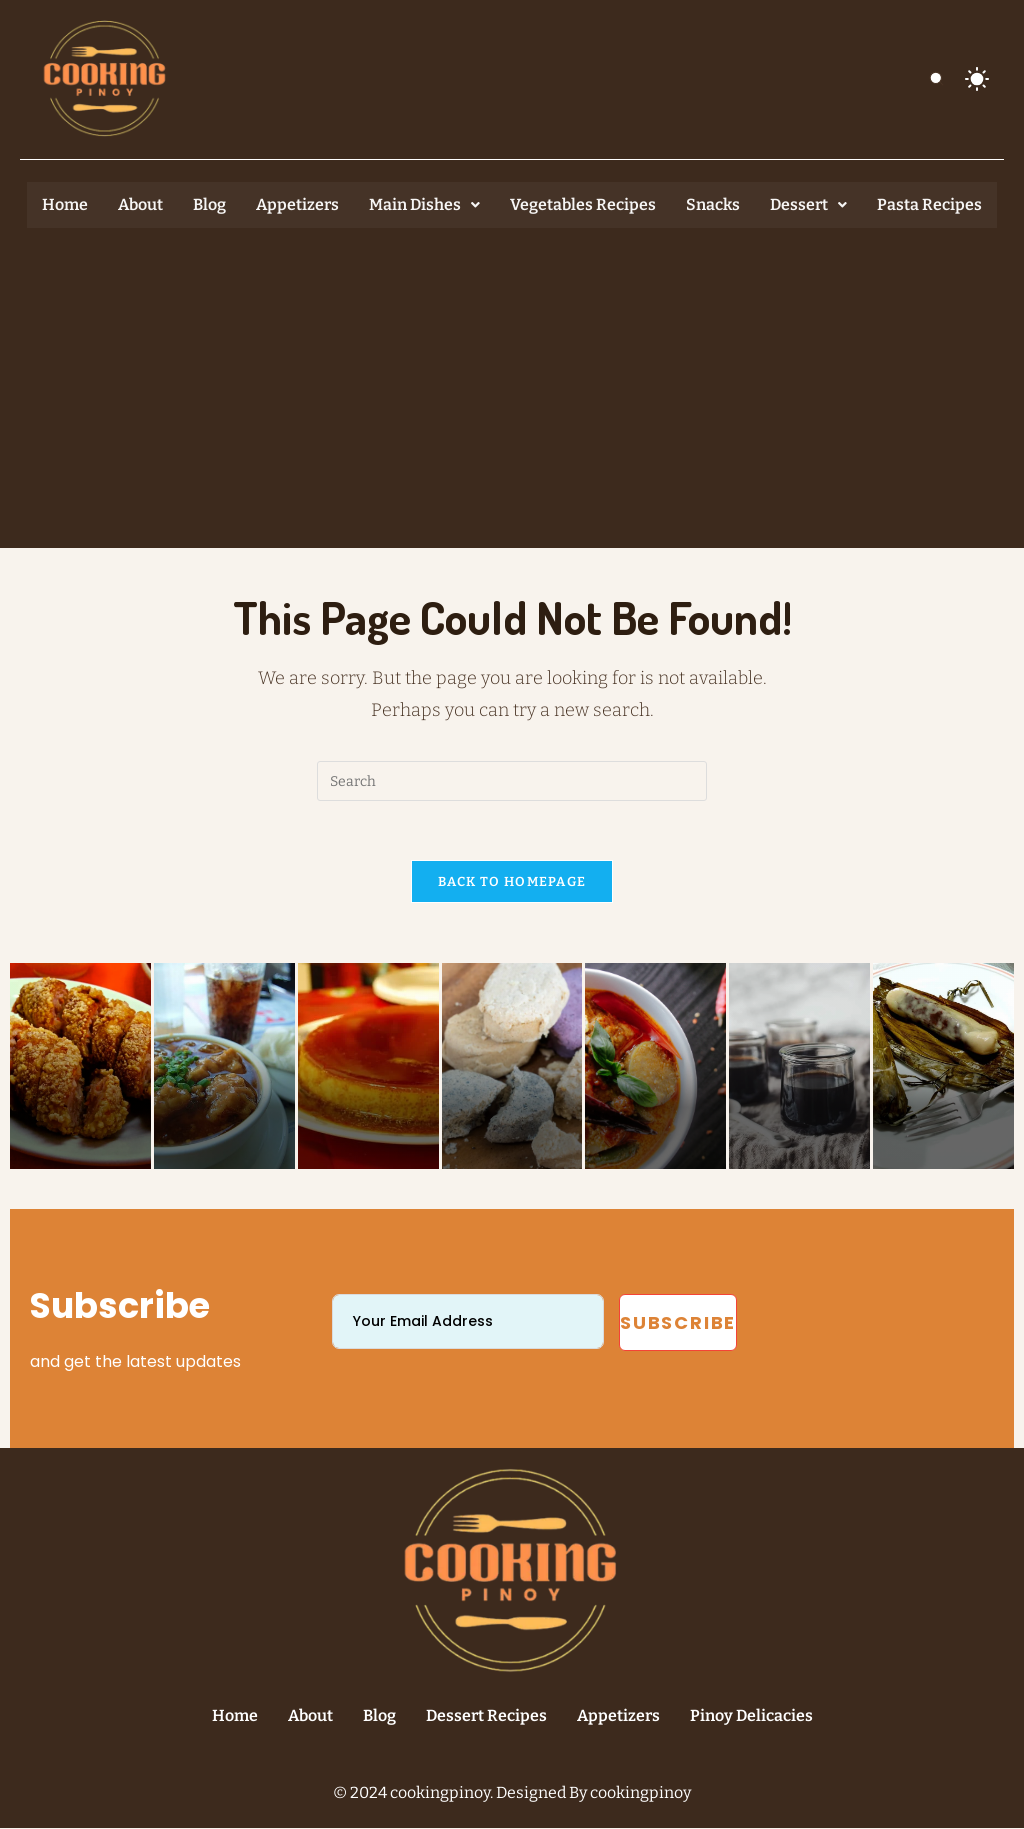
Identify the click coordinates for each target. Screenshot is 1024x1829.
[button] (424, 205)
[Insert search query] (512, 781)
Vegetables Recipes (583, 204)
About (140, 204)
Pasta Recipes (929, 204)
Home (65, 204)
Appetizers (297, 204)
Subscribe (678, 1323)
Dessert (808, 204)
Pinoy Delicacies (751, 1716)
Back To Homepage (512, 882)
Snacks (713, 204)
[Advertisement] (512, 378)
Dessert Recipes (486, 1716)
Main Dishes (424, 204)
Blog (209, 204)
